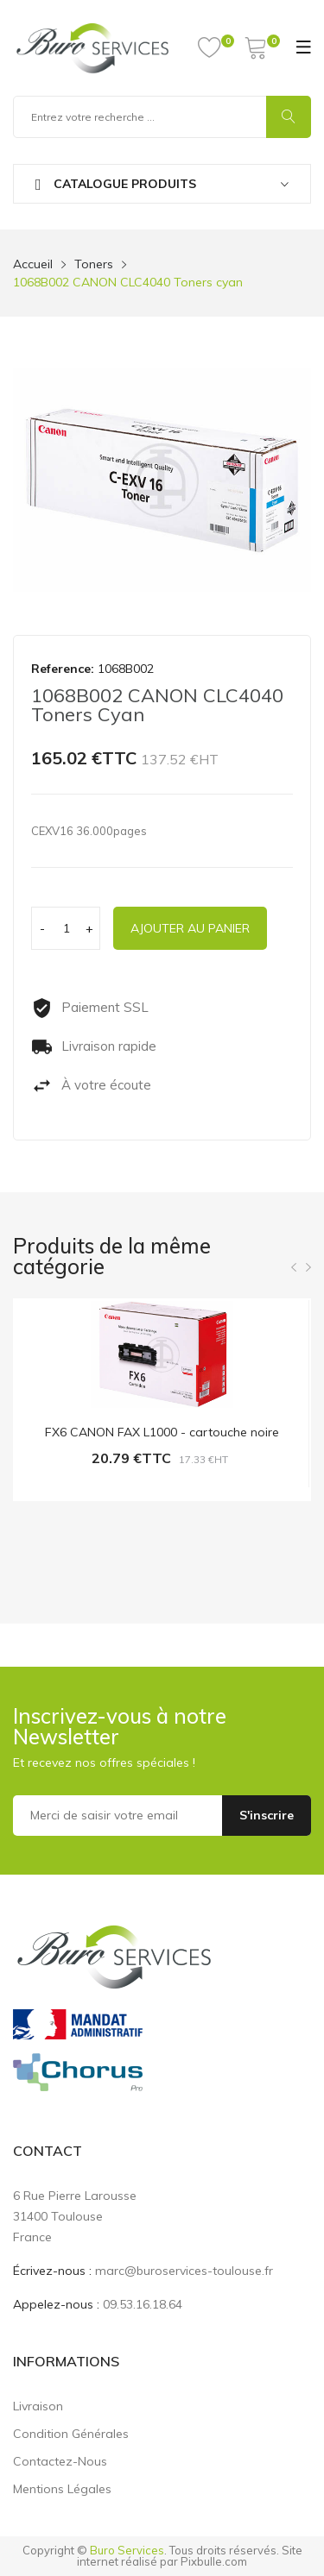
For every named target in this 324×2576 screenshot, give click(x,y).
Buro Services (127, 2550)
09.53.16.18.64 (142, 2304)
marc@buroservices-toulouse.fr (184, 2270)
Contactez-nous (60, 2461)
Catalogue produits (115, 184)
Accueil (33, 264)
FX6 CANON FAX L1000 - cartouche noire (162, 1432)
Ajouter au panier (190, 928)
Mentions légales (62, 2489)
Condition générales (71, 2433)
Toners (93, 264)
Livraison (38, 2406)
